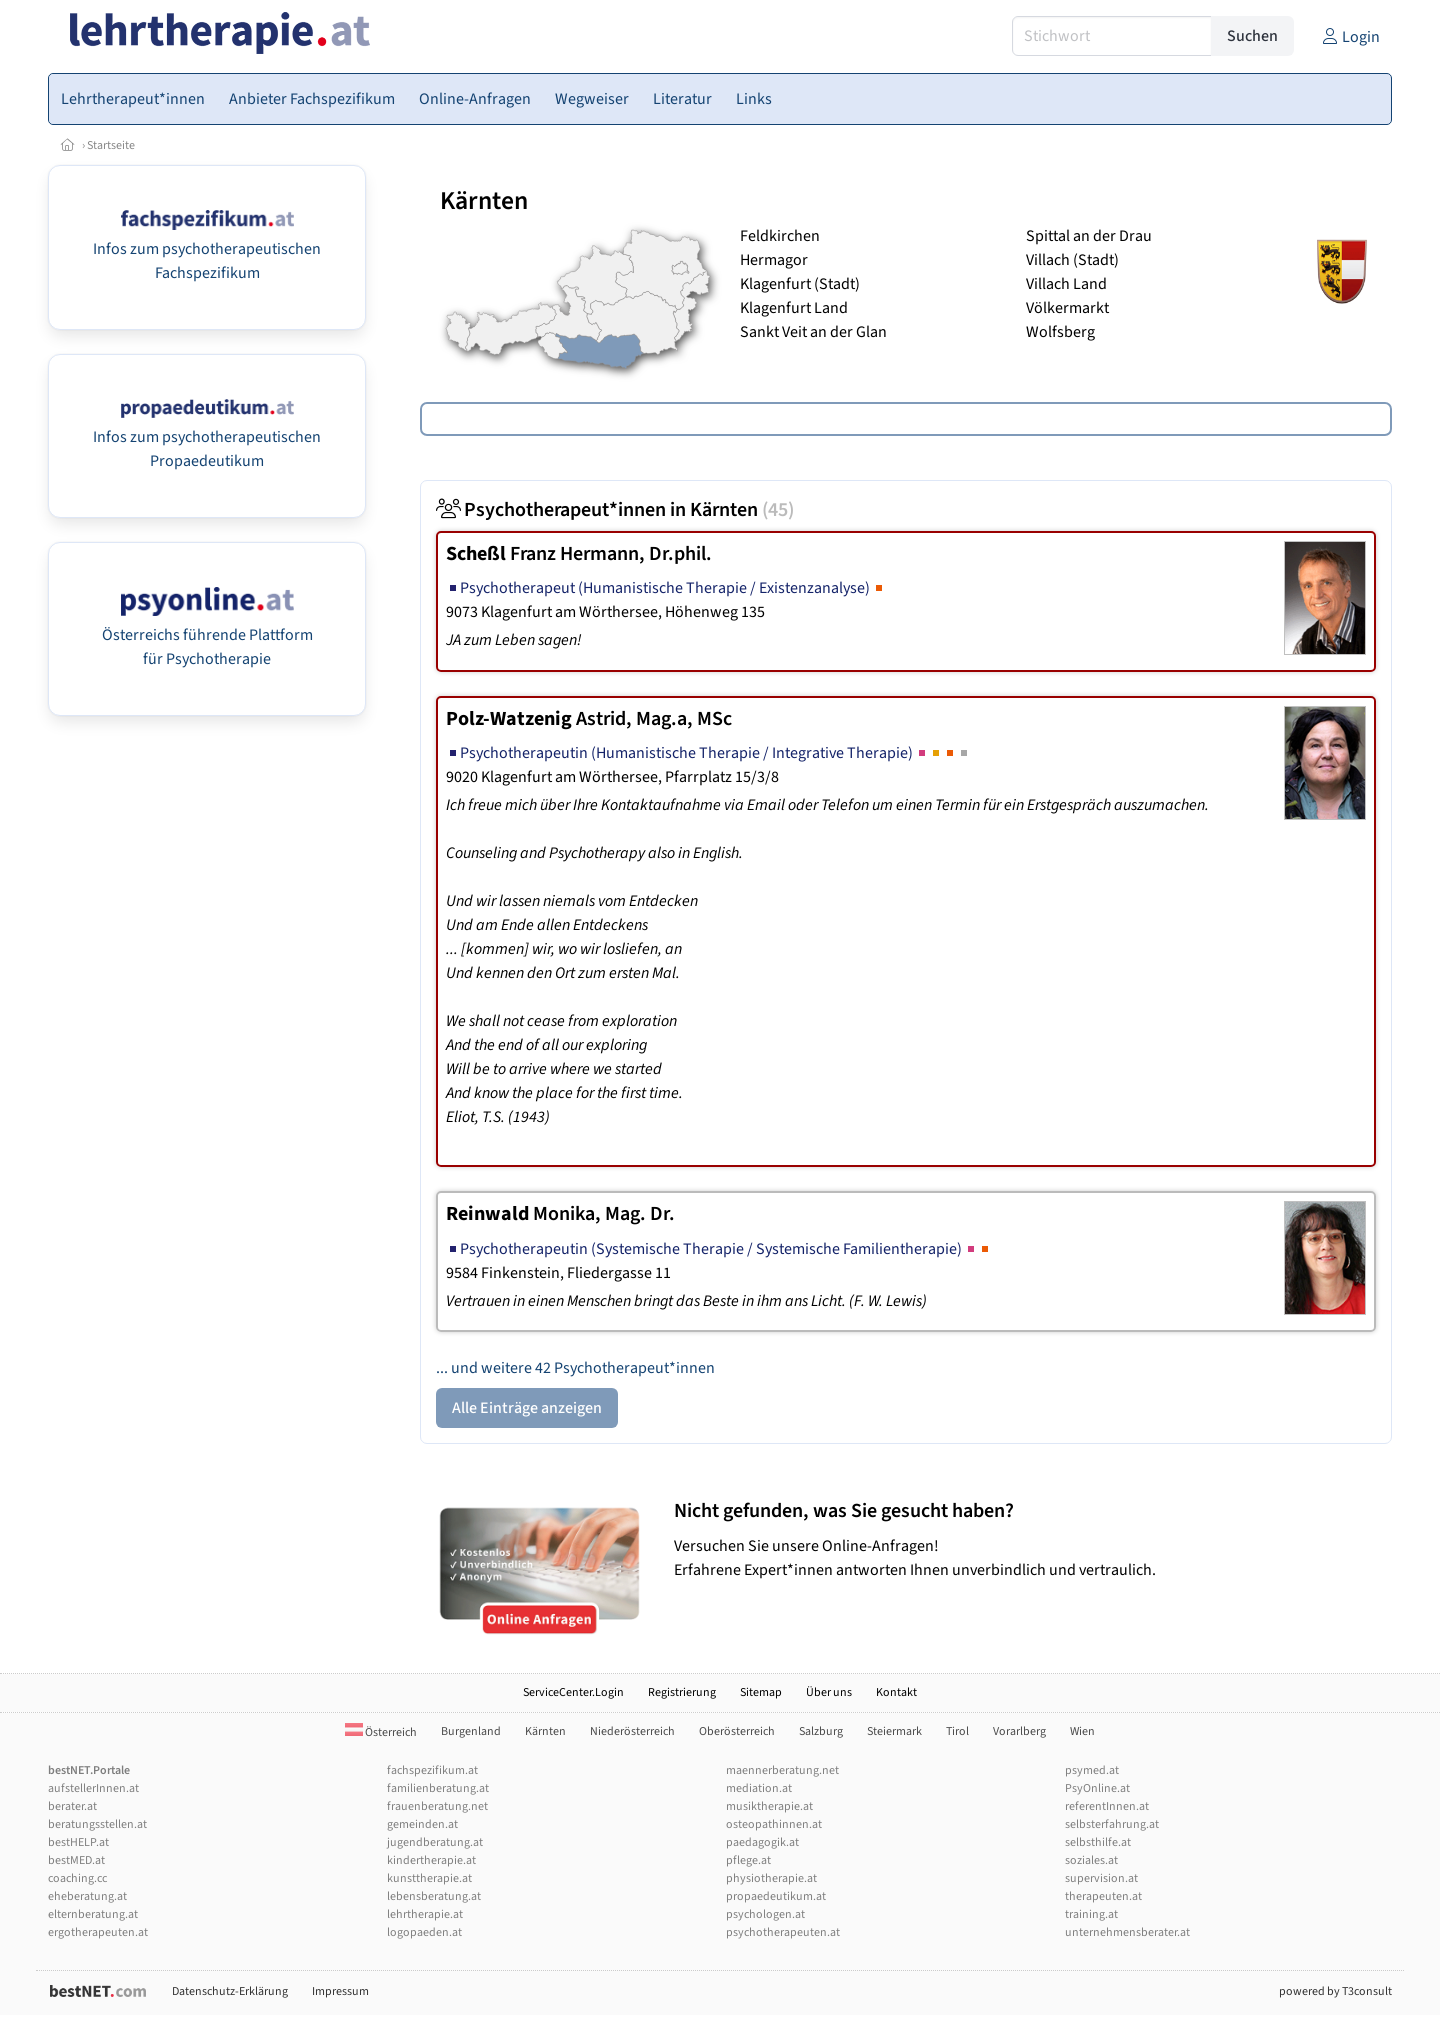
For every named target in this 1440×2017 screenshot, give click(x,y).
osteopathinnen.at (774, 1824)
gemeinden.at (422, 1824)
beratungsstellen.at (97, 1824)
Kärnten (545, 1731)
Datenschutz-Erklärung (230, 1991)
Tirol (957, 1731)
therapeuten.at (1103, 1896)
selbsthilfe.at (1098, 1842)
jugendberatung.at (435, 1842)
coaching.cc (77, 1878)
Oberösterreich (737, 1731)
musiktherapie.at (769, 1806)
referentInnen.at (1107, 1806)
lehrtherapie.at (425, 1914)
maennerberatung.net (782, 1770)
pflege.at (748, 1860)
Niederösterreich (632, 1731)
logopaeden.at (424, 1932)
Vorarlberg (1019, 1731)
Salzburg (821, 1731)
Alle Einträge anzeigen (527, 1408)
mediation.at (759, 1788)
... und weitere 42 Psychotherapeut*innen (575, 1368)
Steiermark (894, 1731)
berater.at (72, 1806)
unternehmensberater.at (1127, 1932)
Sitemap (761, 1692)
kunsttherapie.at (429, 1878)
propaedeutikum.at (776, 1896)
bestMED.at (76, 1860)
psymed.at (1092, 1770)
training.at (1091, 1914)
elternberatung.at (93, 1914)
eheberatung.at (87, 1896)
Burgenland (471, 1731)
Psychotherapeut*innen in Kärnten (615, 510)
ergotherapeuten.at (98, 1932)
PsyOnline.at (1097, 1788)
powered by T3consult (1335, 1991)
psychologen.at (765, 1914)
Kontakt (896, 1692)
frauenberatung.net (437, 1806)
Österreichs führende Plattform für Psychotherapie (207, 635)
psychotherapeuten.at (783, 1932)
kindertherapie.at (431, 1860)
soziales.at (1091, 1860)
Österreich (381, 1732)
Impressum (340, 1991)
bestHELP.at (78, 1842)
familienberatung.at (438, 1788)
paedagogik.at (762, 1842)
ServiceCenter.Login (573, 1692)
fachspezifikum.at (432, 1770)
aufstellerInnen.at (93, 1788)
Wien (1082, 1731)
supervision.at (1101, 1878)
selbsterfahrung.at (1112, 1824)
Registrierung (682, 1692)
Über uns (829, 1692)
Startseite (111, 145)
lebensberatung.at (434, 1896)
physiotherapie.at (771, 1878)
